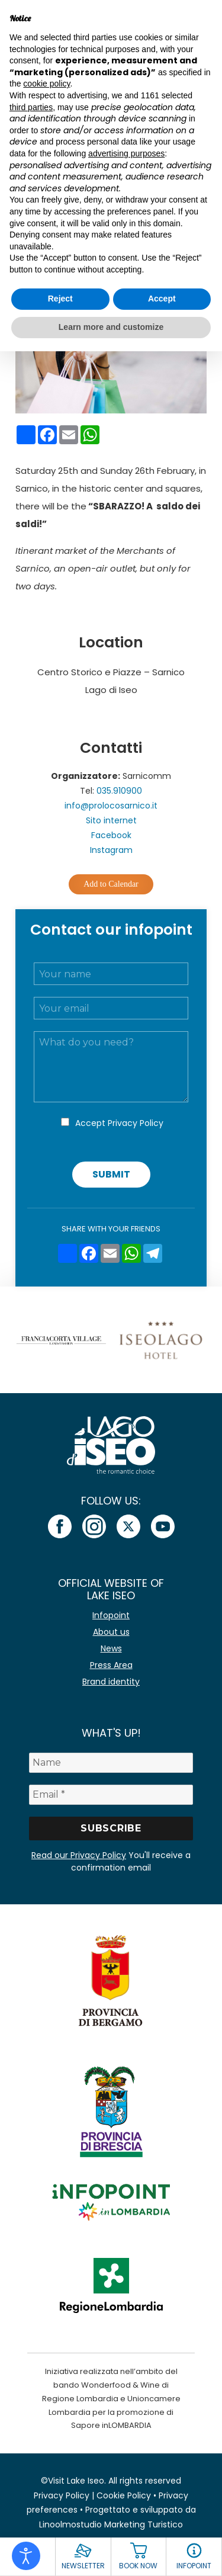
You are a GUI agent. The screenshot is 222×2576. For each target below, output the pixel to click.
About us (111, 1632)
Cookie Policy (123, 2495)
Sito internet (111, 820)
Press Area (111, 1665)
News (111, 1648)
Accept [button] (162, 298)
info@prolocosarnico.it (111, 805)
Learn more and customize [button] (111, 327)
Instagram (111, 850)
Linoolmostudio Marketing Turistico (111, 2524)
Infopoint (111, 1615)
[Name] (111, 1763)
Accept (119, 1123)
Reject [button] (60, 298)
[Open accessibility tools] (26, 2556)
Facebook (111, 835)
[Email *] (111, 1795)
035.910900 (119, 791)
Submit (111, 1174)
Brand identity (111, 1682)
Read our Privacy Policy (78, 1855)
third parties (31, 107)
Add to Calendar (111, 884)
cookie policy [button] (46, 83)
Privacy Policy (135, 1123)
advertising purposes (126, 153)
